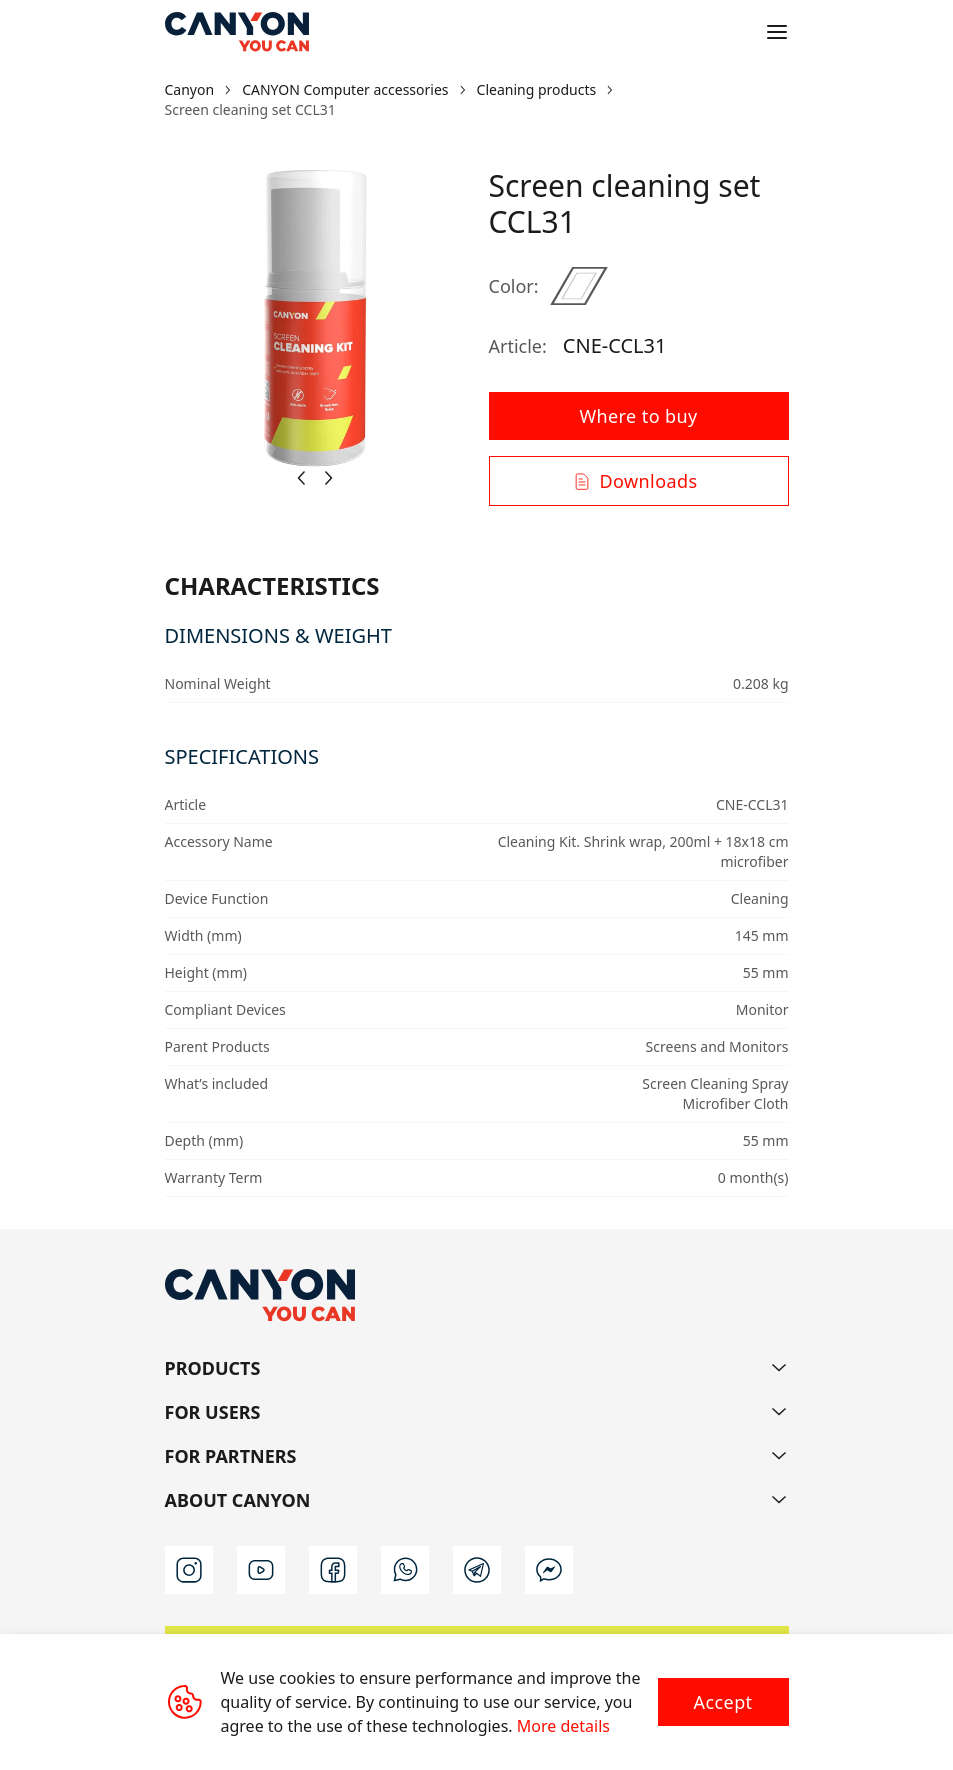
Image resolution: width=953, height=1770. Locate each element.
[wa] (405, 1570)
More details (563, 1726)
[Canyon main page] (237, 32)
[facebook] (333, 1570)
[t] (477, 1570)
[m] (549, 1570)
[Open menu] (777, 32)
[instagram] (189, 1570)
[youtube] (261, 1570)
